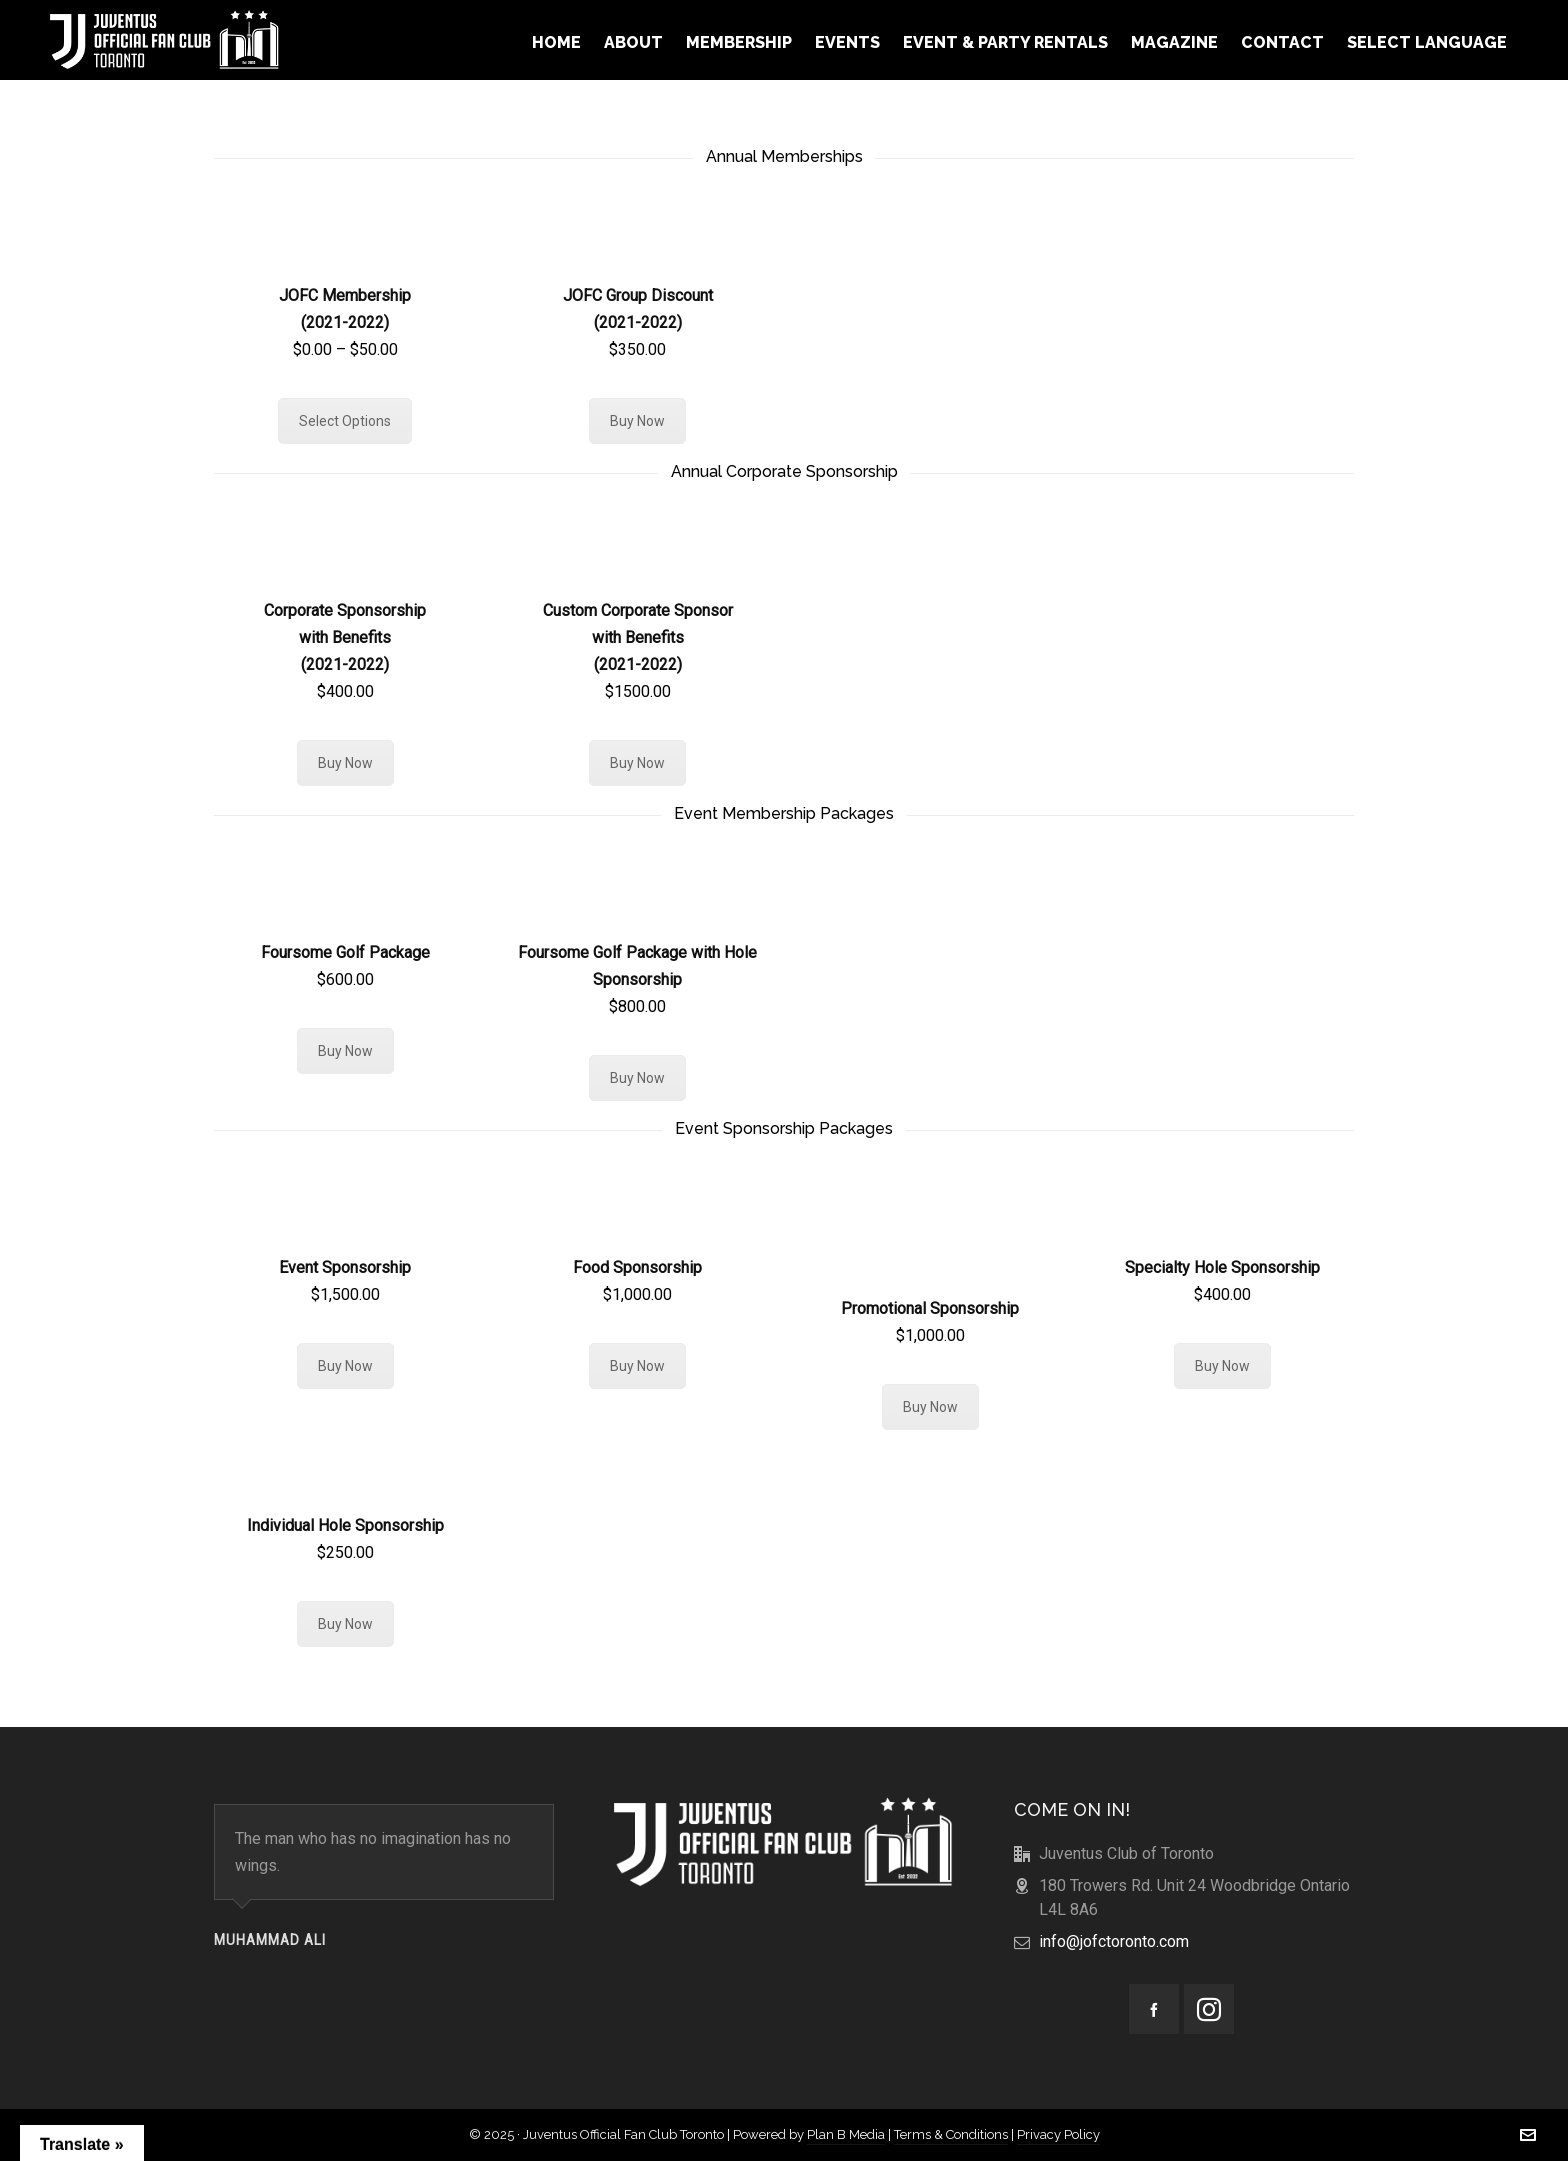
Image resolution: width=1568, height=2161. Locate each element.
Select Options (345, 421)
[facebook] (1154, 2009)
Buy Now (637, 421)
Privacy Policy (1058, 2134)
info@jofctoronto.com (1114, 1941)
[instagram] (1209, 2009)
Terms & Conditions (951, 2134)
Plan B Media (846, 2134)
